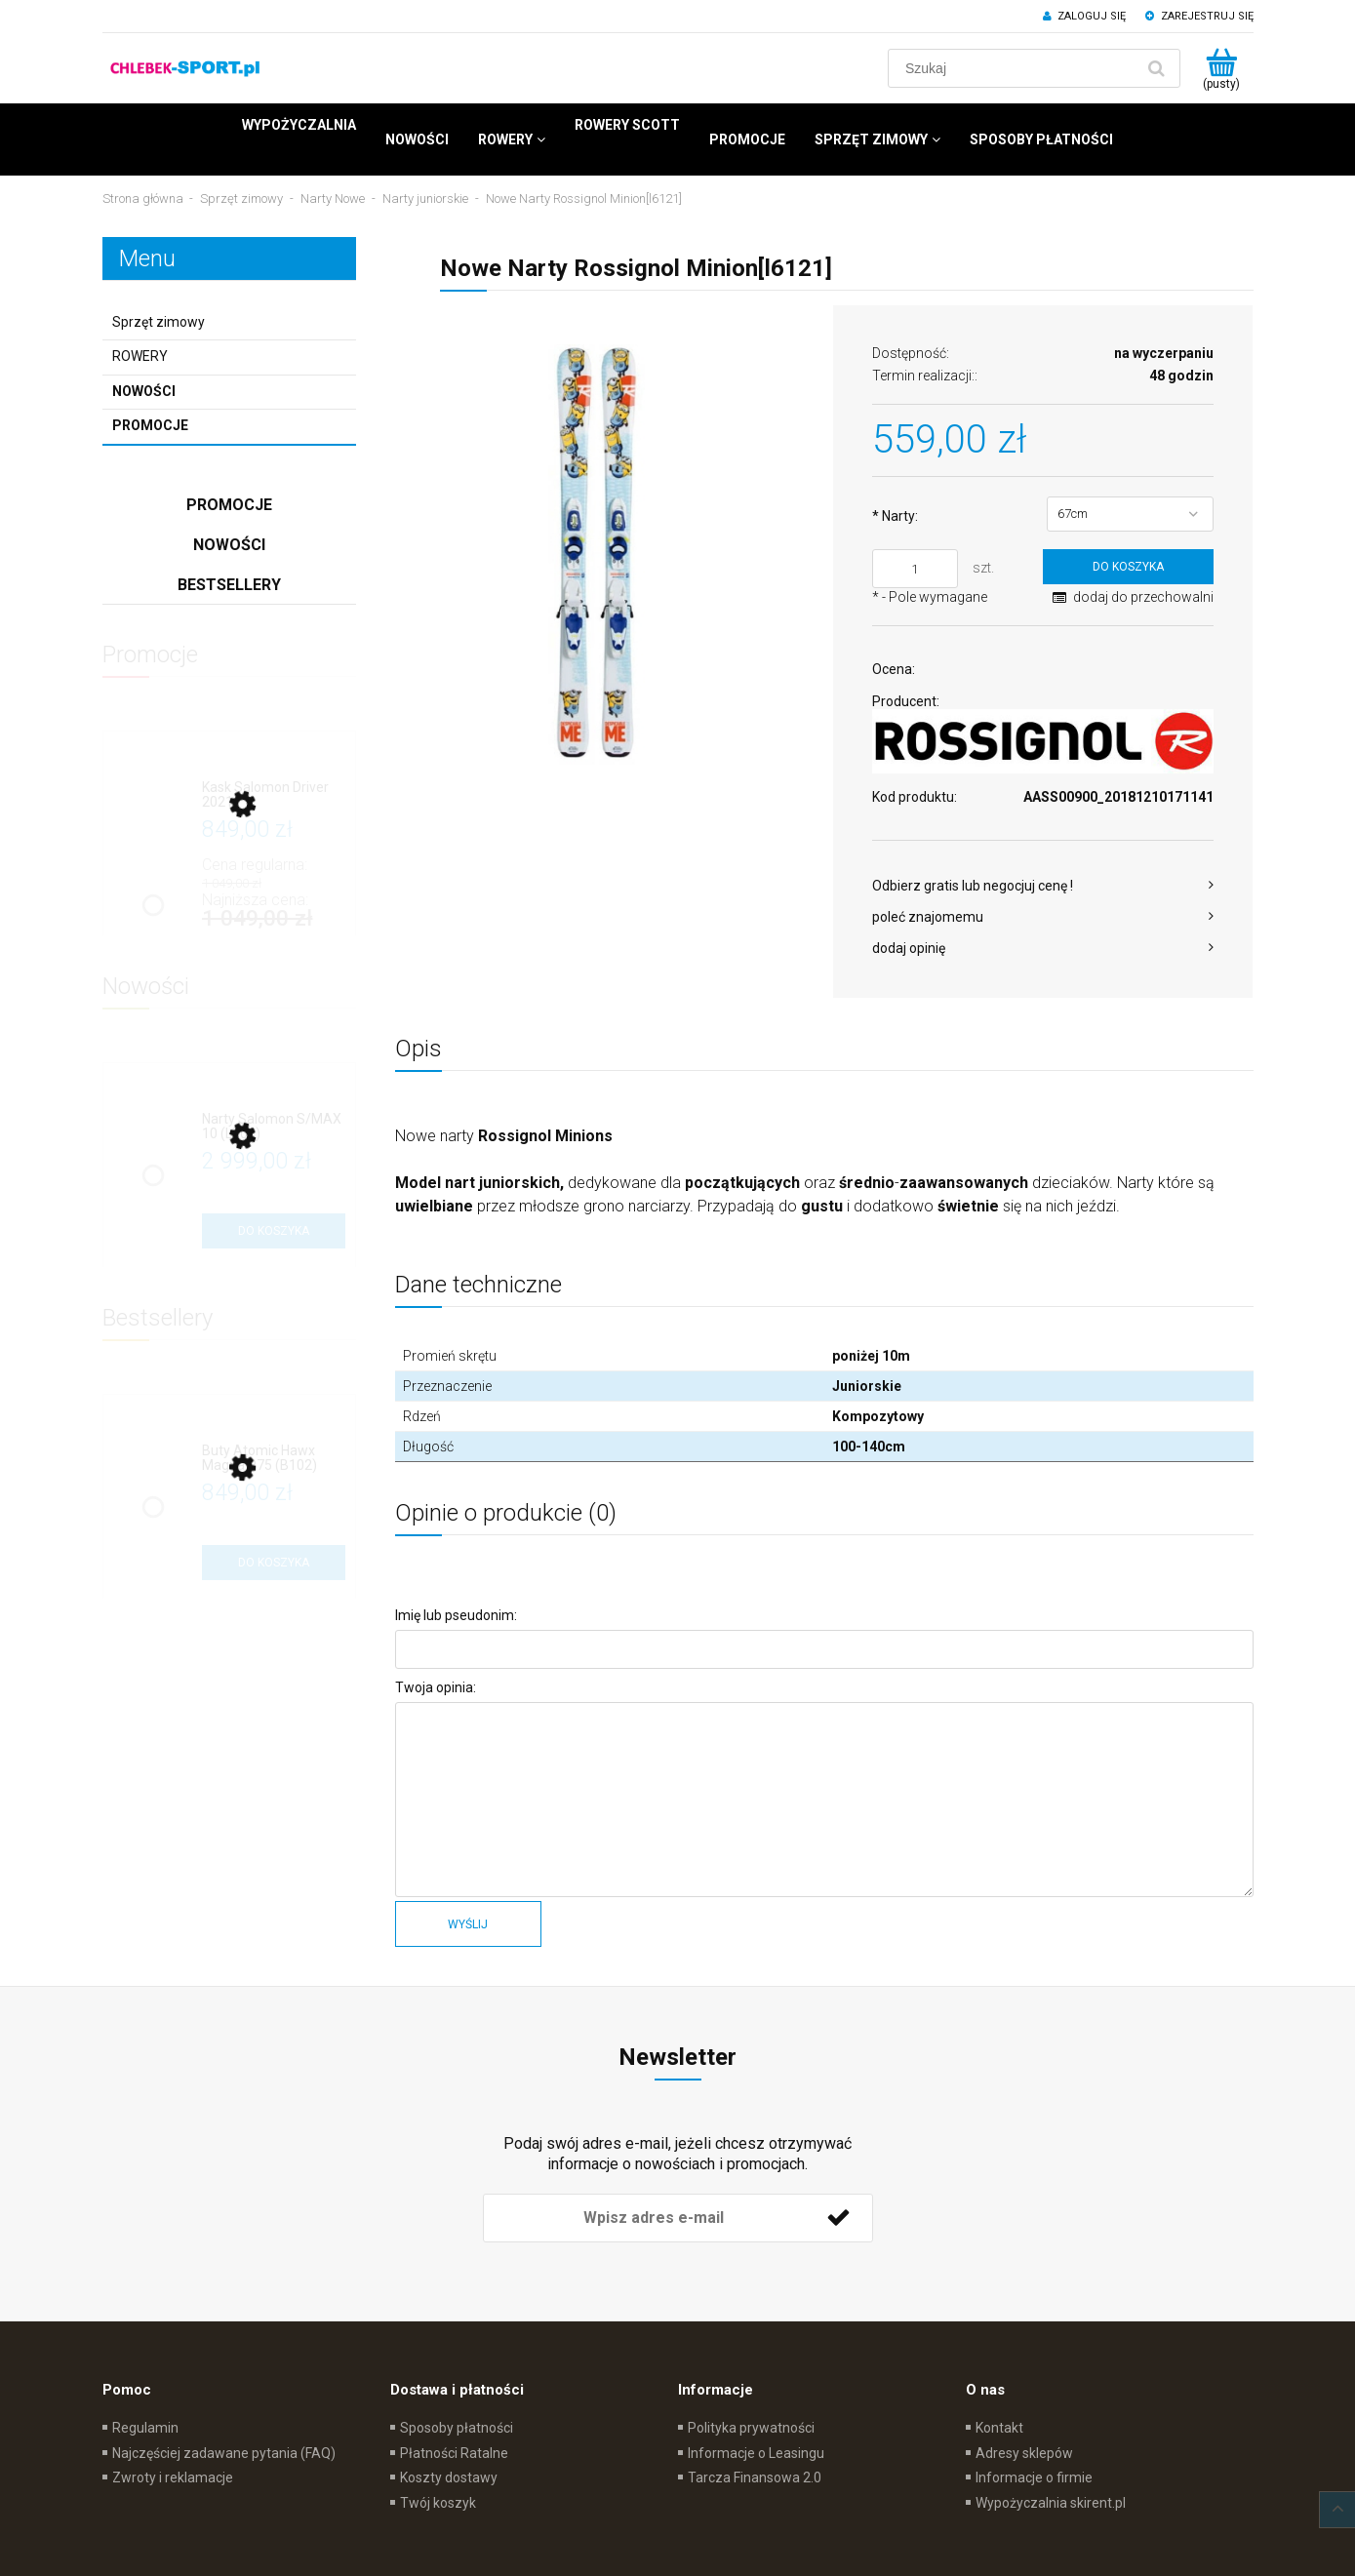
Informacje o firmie (1034, 2477)
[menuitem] (299, 124)
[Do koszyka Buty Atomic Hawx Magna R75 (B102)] (273, 1562)
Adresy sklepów (1024, 2453)
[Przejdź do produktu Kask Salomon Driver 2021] (273, 795)
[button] (1043, 885)
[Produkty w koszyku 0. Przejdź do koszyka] (1222, 68)
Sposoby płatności (456, 2428)
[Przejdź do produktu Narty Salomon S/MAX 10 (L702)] (273, 1127)
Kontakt (999, 2428)
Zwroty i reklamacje (172, 2477)
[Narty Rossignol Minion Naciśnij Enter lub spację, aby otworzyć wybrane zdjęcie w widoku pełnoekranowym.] (605, 554)
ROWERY (140, 356)
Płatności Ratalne (454, 2453)
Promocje (150, 425)
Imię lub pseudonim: (456, 1615)
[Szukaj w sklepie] (1015, 68)
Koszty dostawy (449, 2477)
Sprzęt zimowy (158, 322)
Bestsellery (229, 584)
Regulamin (145, 2428)
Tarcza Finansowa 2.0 (754, 2477)
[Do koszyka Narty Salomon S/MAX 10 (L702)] (273, 1230)
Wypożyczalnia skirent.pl (1051, 2503)
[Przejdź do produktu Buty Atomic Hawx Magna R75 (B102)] (273, 1459)
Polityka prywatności (751, 2428)
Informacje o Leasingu (756, 2453)
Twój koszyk (438, 2503)
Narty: (895, 516)
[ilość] (915, 568)
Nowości (144, 391)
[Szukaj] (1157, 68)
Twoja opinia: (435, 1687)
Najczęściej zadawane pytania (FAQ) (224, 2453)
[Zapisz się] (839, 2218)
